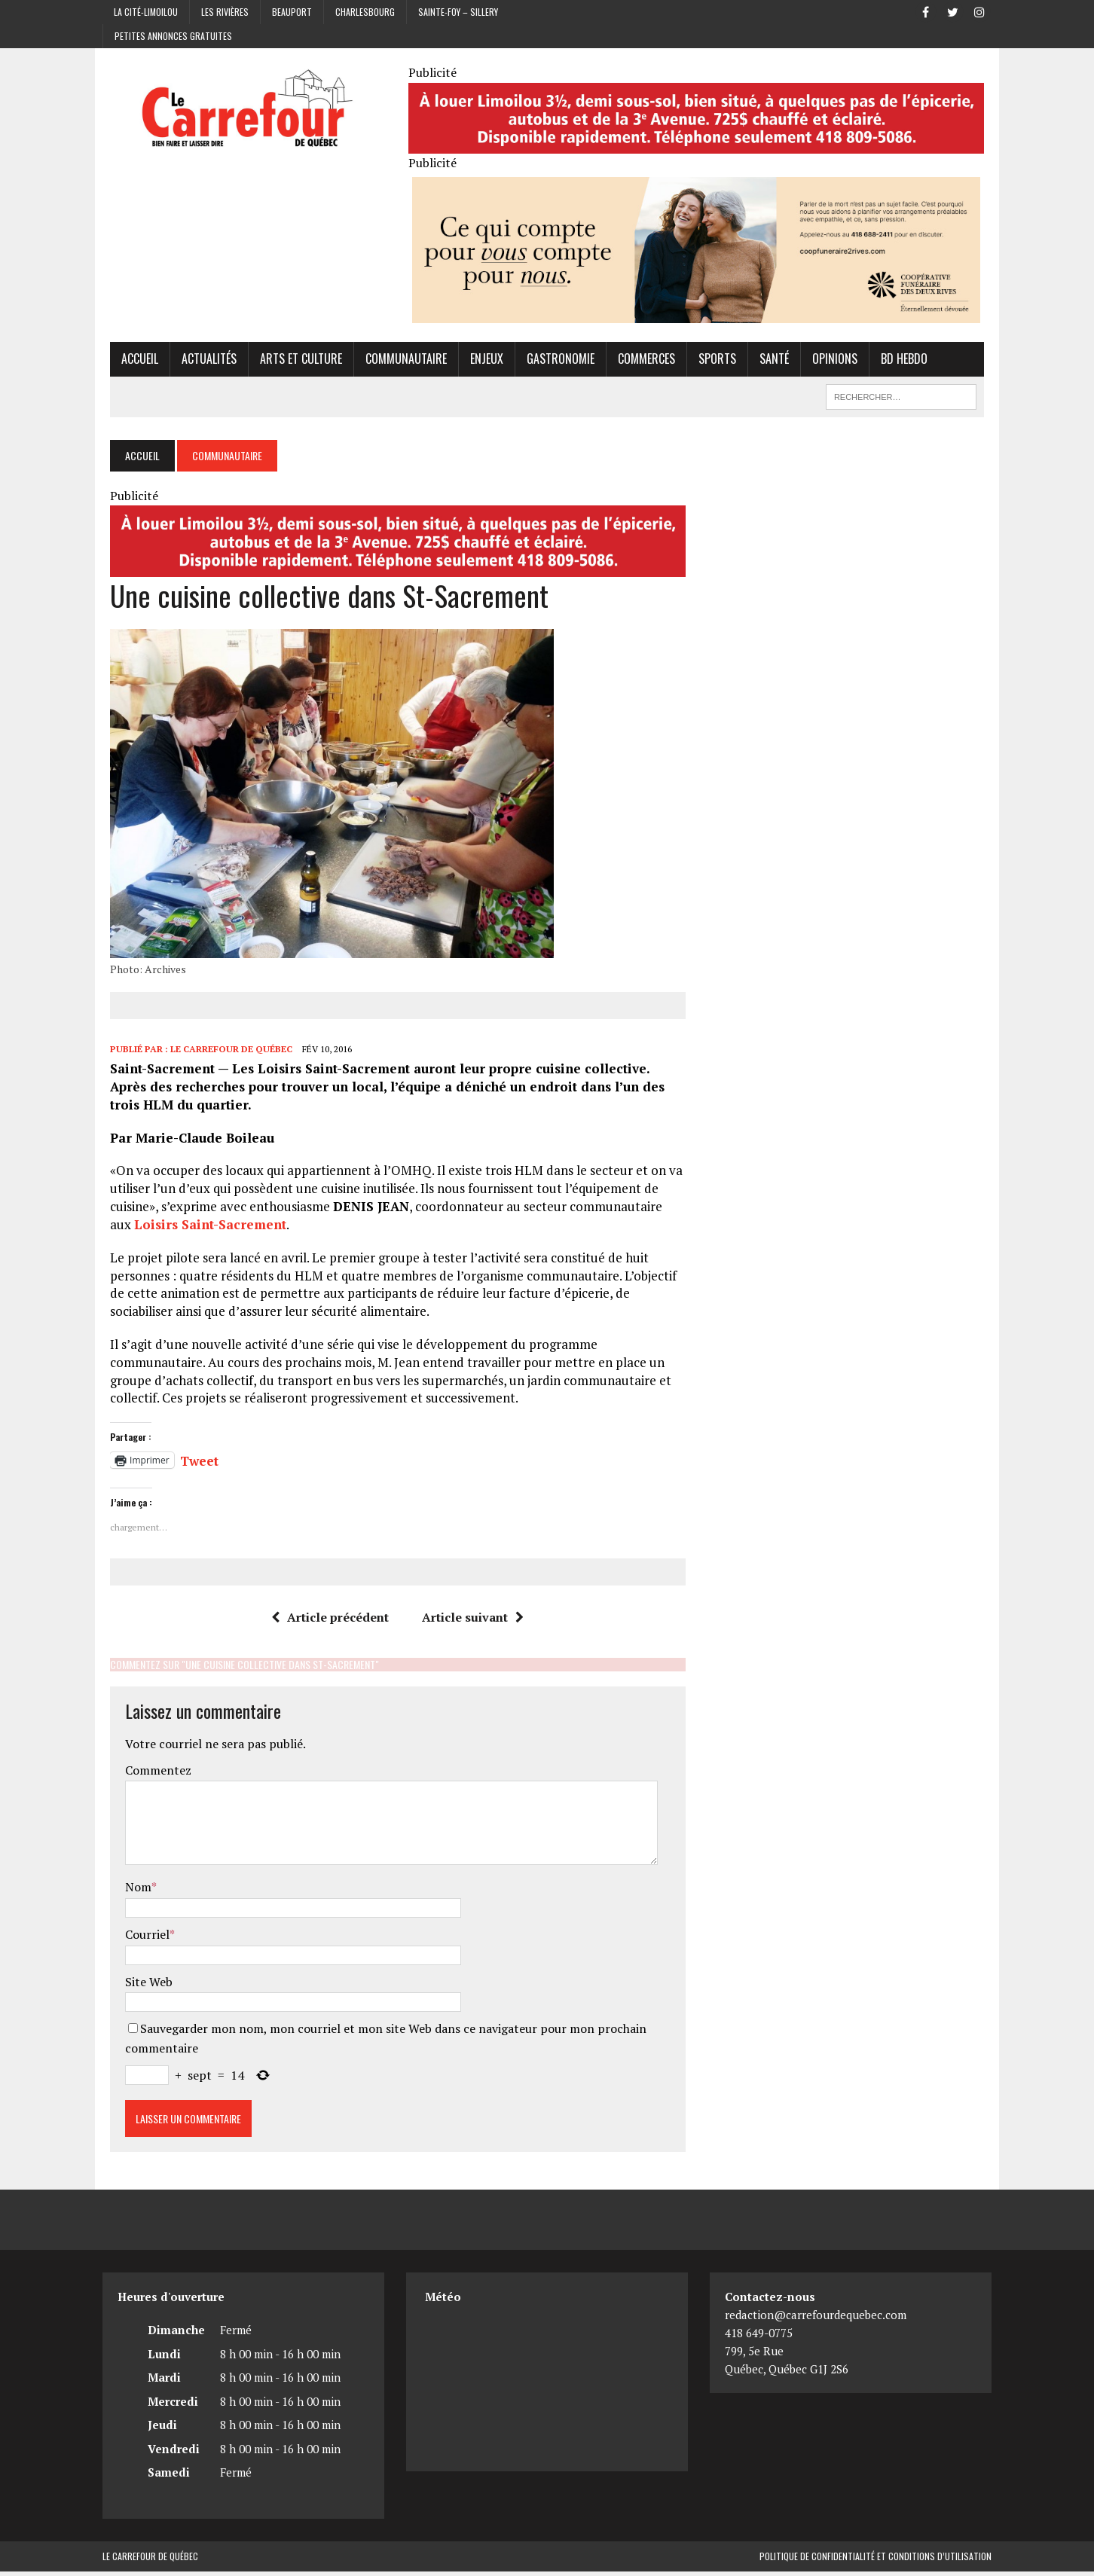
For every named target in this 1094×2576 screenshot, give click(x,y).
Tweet (192, 1463)
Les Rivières (225, 11)
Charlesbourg (365, 11)
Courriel (140, 1939)
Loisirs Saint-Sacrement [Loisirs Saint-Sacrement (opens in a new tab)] (178, 1229)
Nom (131, 1892)
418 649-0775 (759, 2338)
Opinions (827, 362)
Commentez (151, 1775)
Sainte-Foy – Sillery (458, 11)
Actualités (201, 362)
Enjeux (479, 362)
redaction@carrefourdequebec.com (815, 2319)
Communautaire (398, 362)
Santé (766, 362)
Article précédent (328, 1622)
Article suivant (470, 1622)
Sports (710, 362)
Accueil (132, 362)
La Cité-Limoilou (146, 11)
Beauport (292, 11)
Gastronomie (553, 362)
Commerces (639, 362)
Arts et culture (293, 362)
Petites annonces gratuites (173, 35)
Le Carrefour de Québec (224, 1054)
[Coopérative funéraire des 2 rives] (699, 316)
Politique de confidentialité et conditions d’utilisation (875, 2561)
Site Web (141, 1986)
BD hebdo (896, 362)
